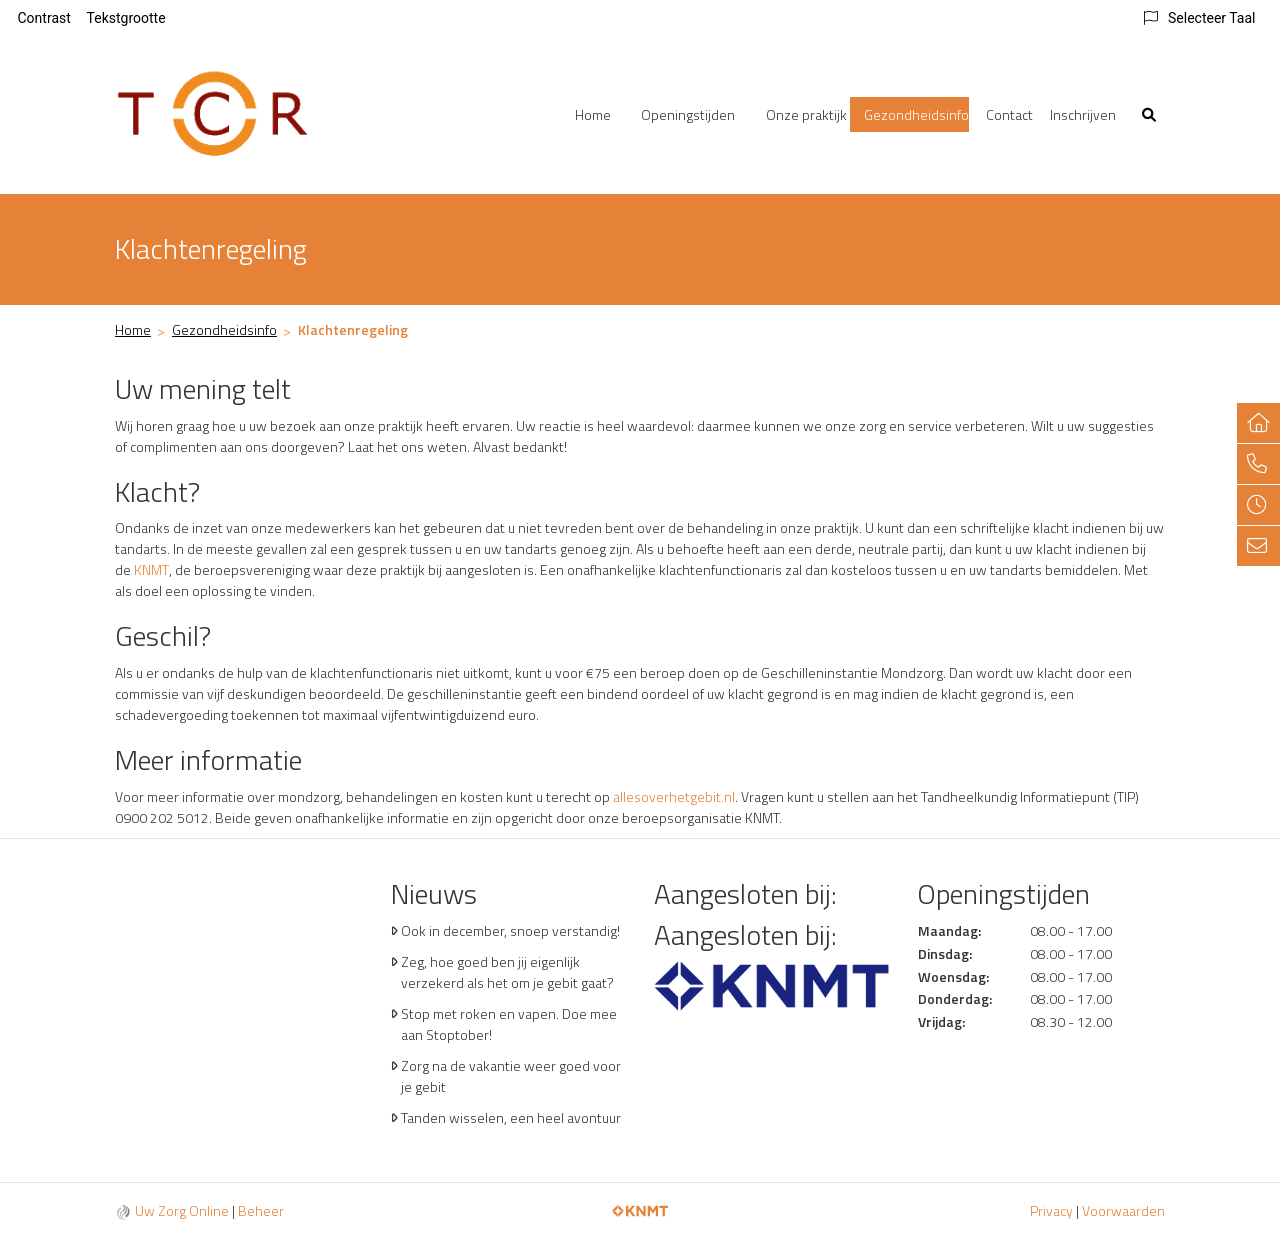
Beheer (261, 1210)
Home (593, 114)
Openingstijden (688, 114)
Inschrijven (1083, 114)
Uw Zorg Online (182, 1210)
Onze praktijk (806, 114)
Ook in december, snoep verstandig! (510, 930)
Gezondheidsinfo (916, 114)
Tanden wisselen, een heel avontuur (511, 1117)
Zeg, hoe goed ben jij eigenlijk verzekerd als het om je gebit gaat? (507, 972)
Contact (1009, 114)
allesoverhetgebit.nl (674, 796)
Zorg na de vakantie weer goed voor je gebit (511, 1076)
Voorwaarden (1123, 1210)
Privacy (1051, 1210)
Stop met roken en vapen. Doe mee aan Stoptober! (509, 1024)
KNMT (151, 569)
